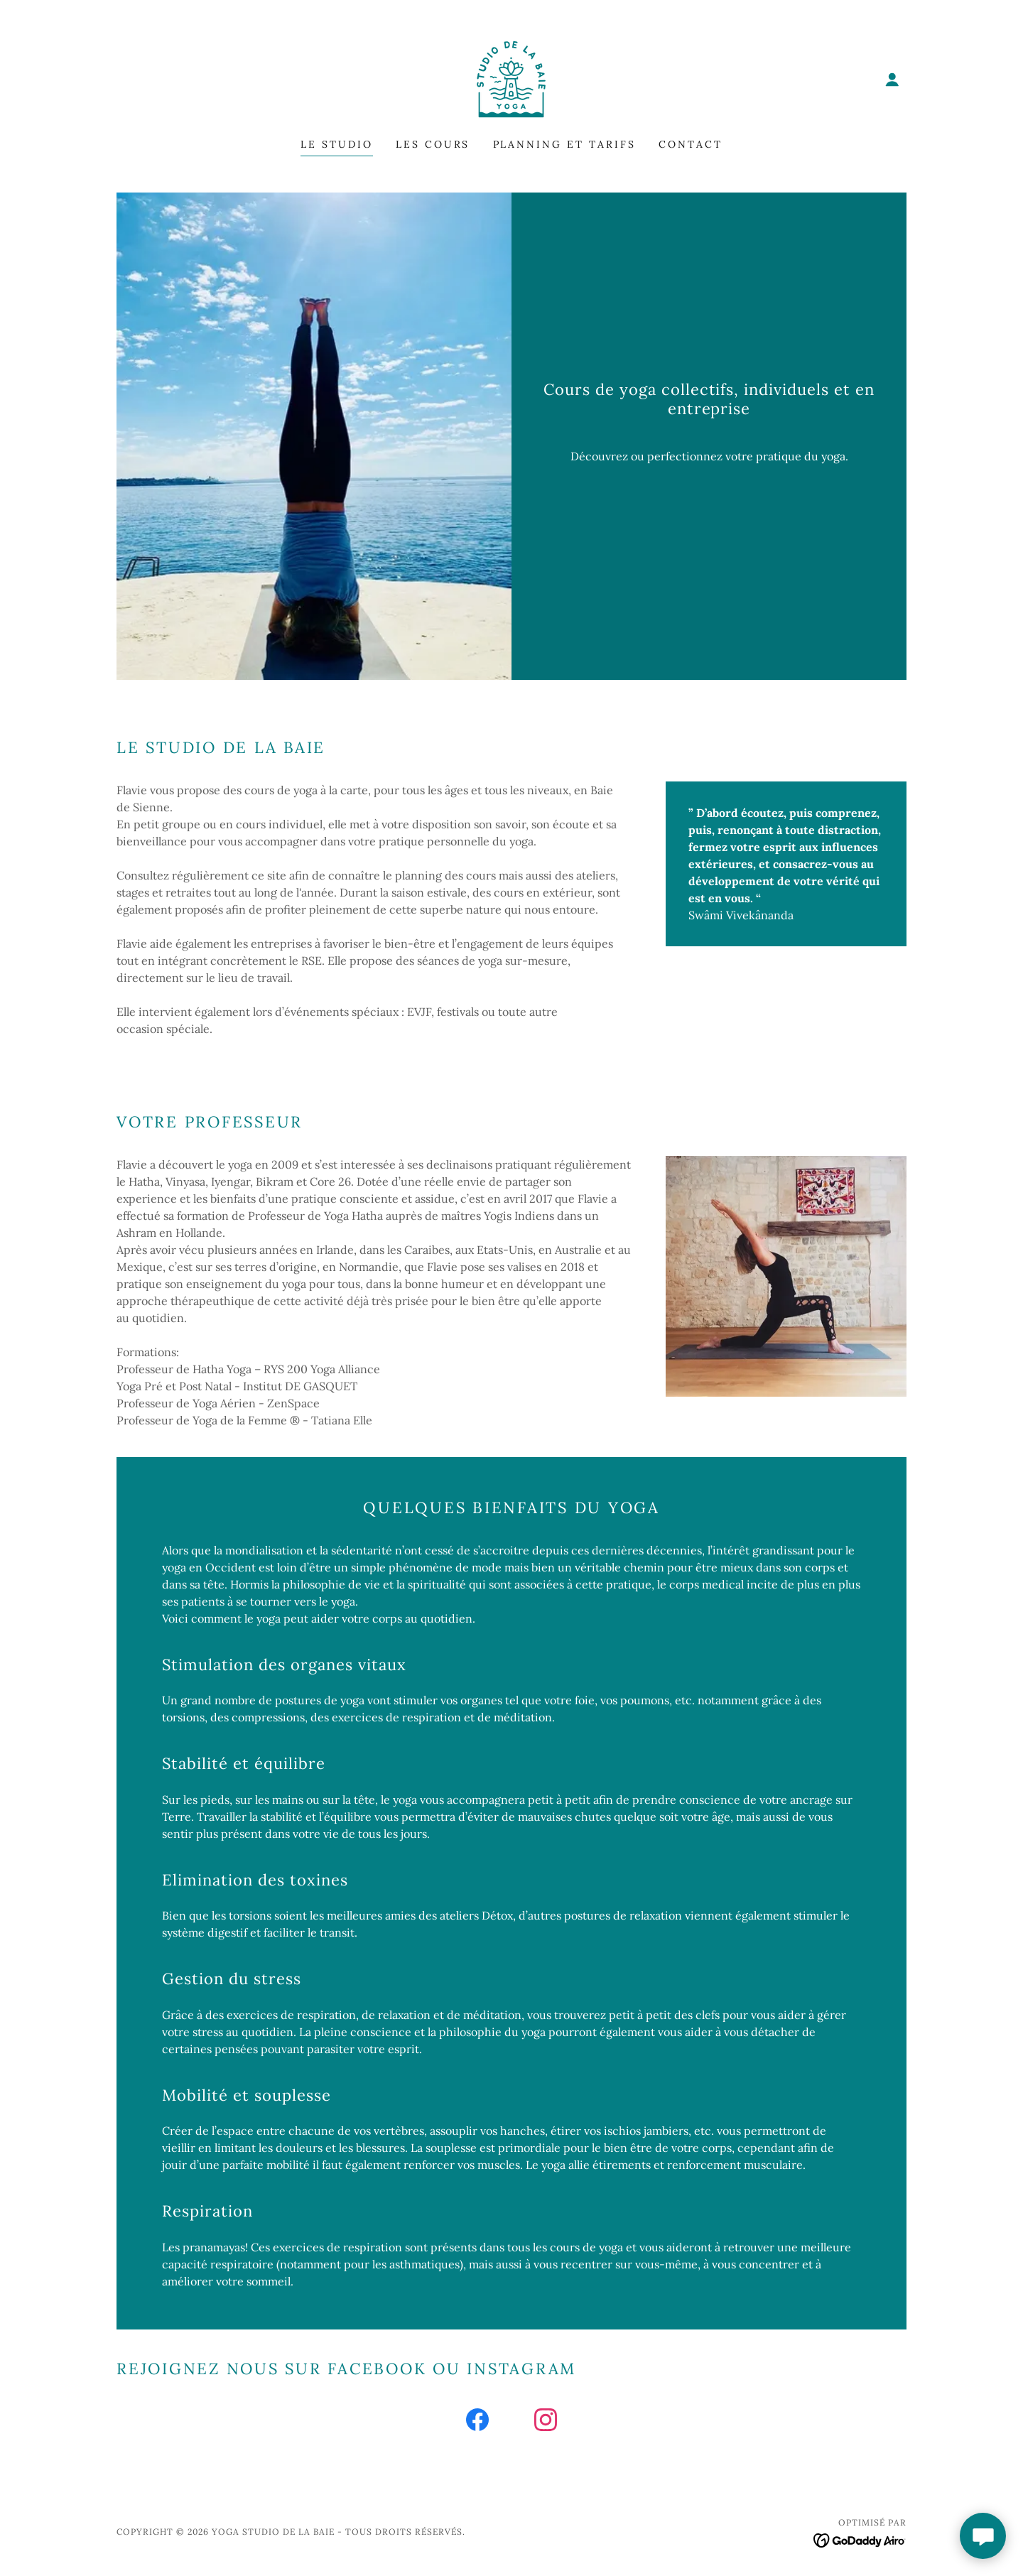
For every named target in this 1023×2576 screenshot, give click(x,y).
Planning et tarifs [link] (565, 144)
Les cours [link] (433, 144)
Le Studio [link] (337, 144)
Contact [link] (690, 144)
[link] (511, 78)
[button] (892, 79)
